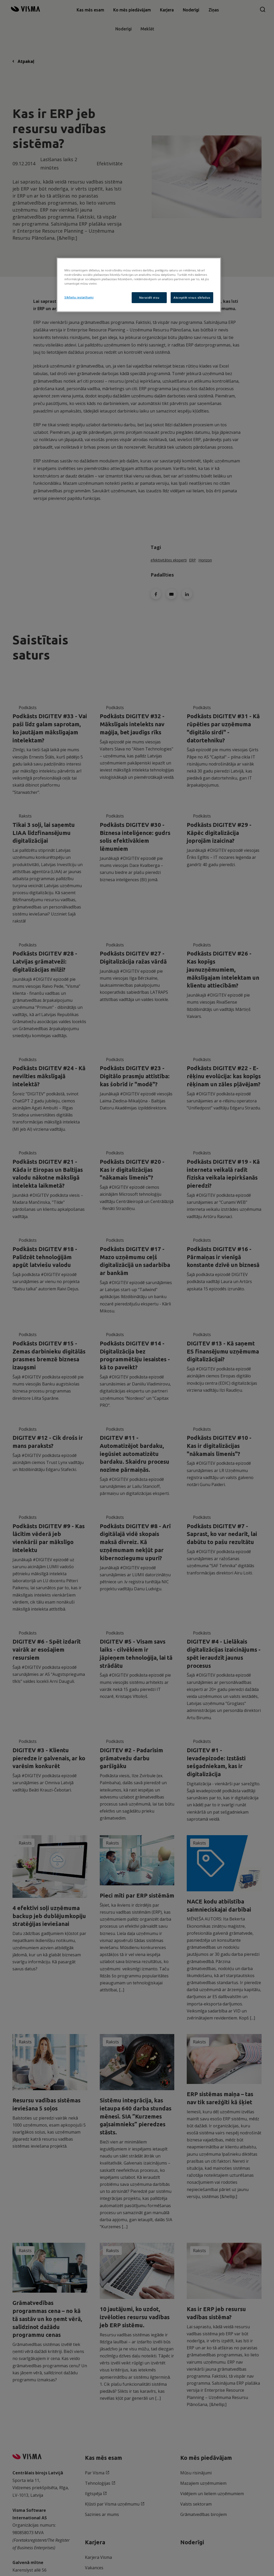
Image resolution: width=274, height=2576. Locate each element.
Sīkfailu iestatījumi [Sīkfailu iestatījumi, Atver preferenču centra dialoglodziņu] (78, 297)
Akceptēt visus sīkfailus (191, 297)
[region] (139, 285)
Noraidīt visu (149, 297)
